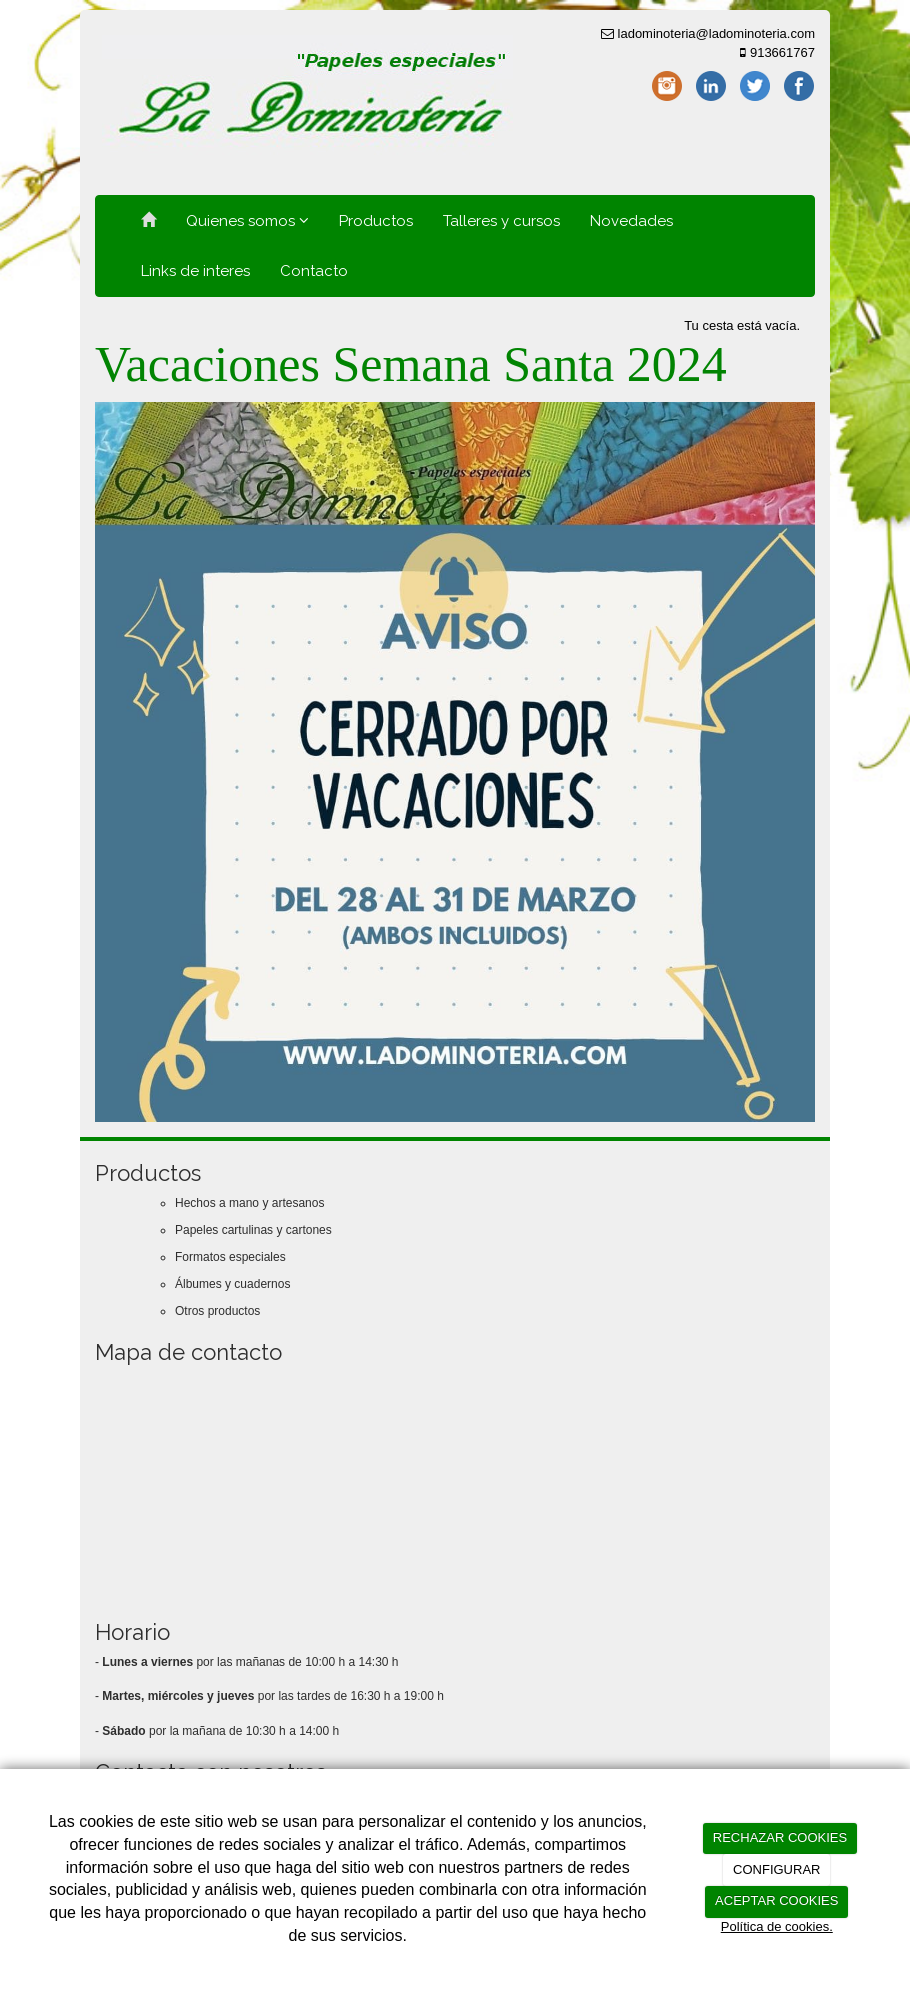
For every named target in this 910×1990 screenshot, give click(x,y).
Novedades (631, 221)
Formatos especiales (230, 1257)
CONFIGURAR (776, 1869)
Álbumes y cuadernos (232, 1284)
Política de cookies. (777, 1926)
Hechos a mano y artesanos (249, 1203)
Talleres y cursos (501, 221)
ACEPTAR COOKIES (776, 1900)
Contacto (314, 271)
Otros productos (217, 1311)
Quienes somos (247, 221)
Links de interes (195, 271)
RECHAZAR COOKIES (780, 1837)
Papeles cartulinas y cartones (253, 1230)
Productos (376, 221)
